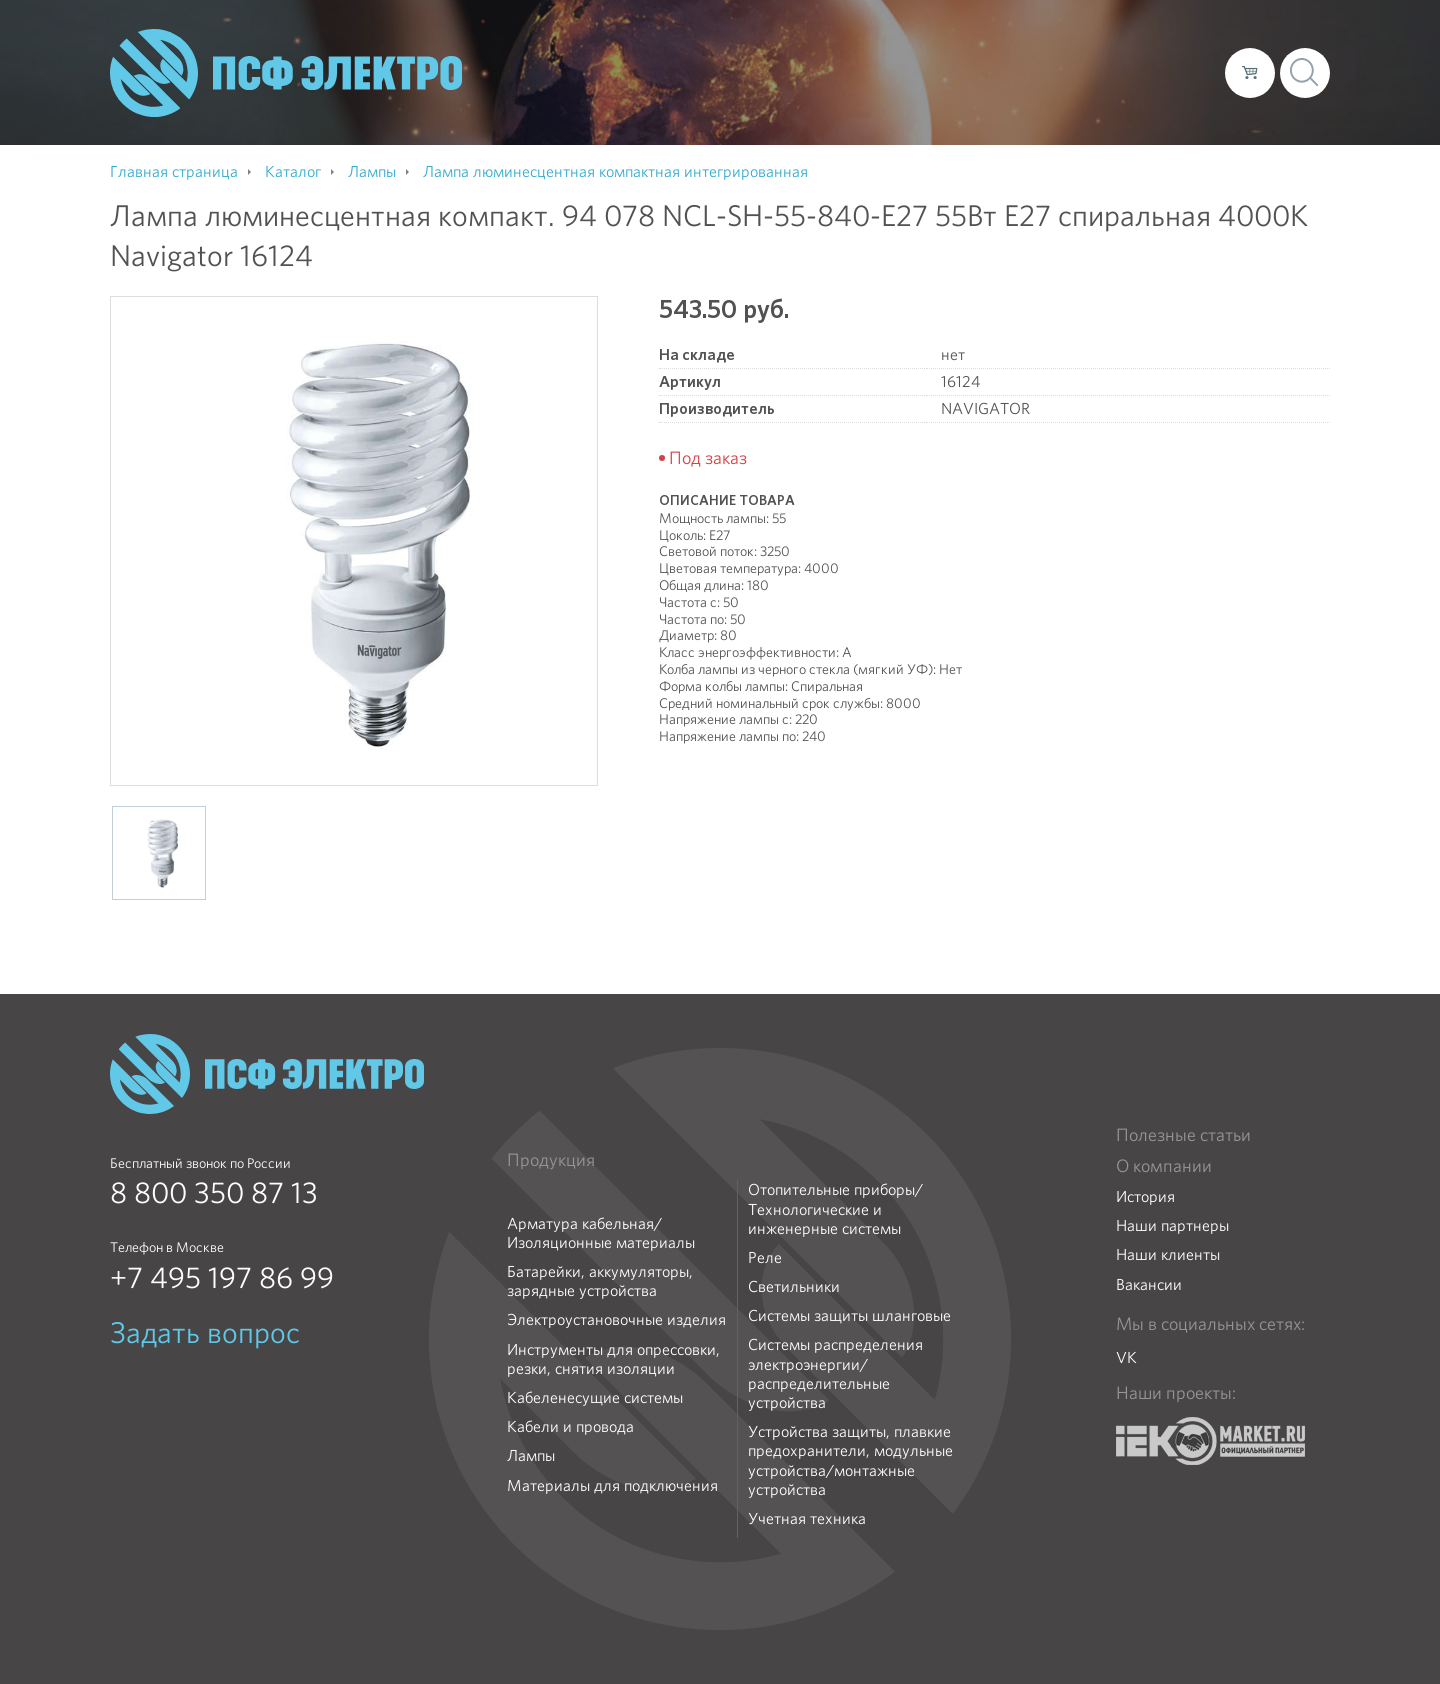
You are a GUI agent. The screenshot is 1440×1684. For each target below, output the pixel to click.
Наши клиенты (1168, 1254)
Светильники (794, 1286)
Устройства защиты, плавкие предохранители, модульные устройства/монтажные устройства (850, 1460)
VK (1126, 1357)
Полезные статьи (1183, 1135)
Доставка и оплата (1045, 72)
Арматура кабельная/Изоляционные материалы (601, 1233)
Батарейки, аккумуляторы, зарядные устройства (600, 1281)
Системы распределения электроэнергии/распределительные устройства (835, 1373)
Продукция (551, 1160)
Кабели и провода (570, 1426)
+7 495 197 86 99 (222, 1278)
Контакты (1172, 72)
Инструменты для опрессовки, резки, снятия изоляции (613, 1359)
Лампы (531, 1455)
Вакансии (1149, 1284)
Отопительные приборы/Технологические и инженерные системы (835, 1209)
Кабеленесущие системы (595, 1397)
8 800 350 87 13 (214, 1193)
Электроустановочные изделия (616, 1319)
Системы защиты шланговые (849, 1315)
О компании (828, 72)
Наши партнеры (1172, 1225)
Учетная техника (807, 1518)
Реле (765, 1257)
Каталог (923, 72)
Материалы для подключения (612, 1485)
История (1145, 1196)
